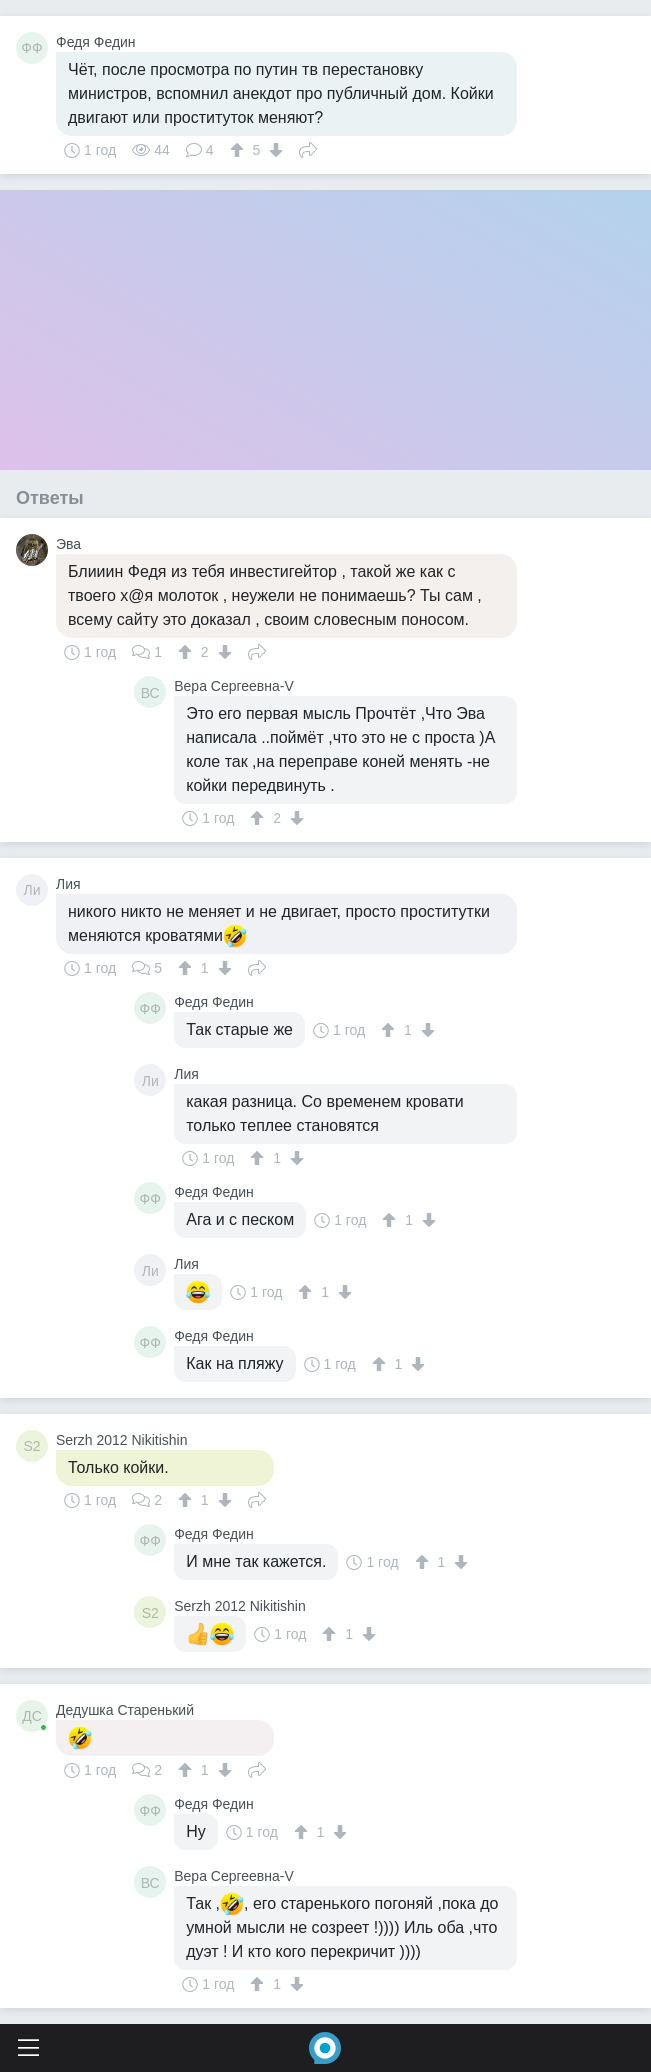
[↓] (273, 150)
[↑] (239, 150)
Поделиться (308, 148)
